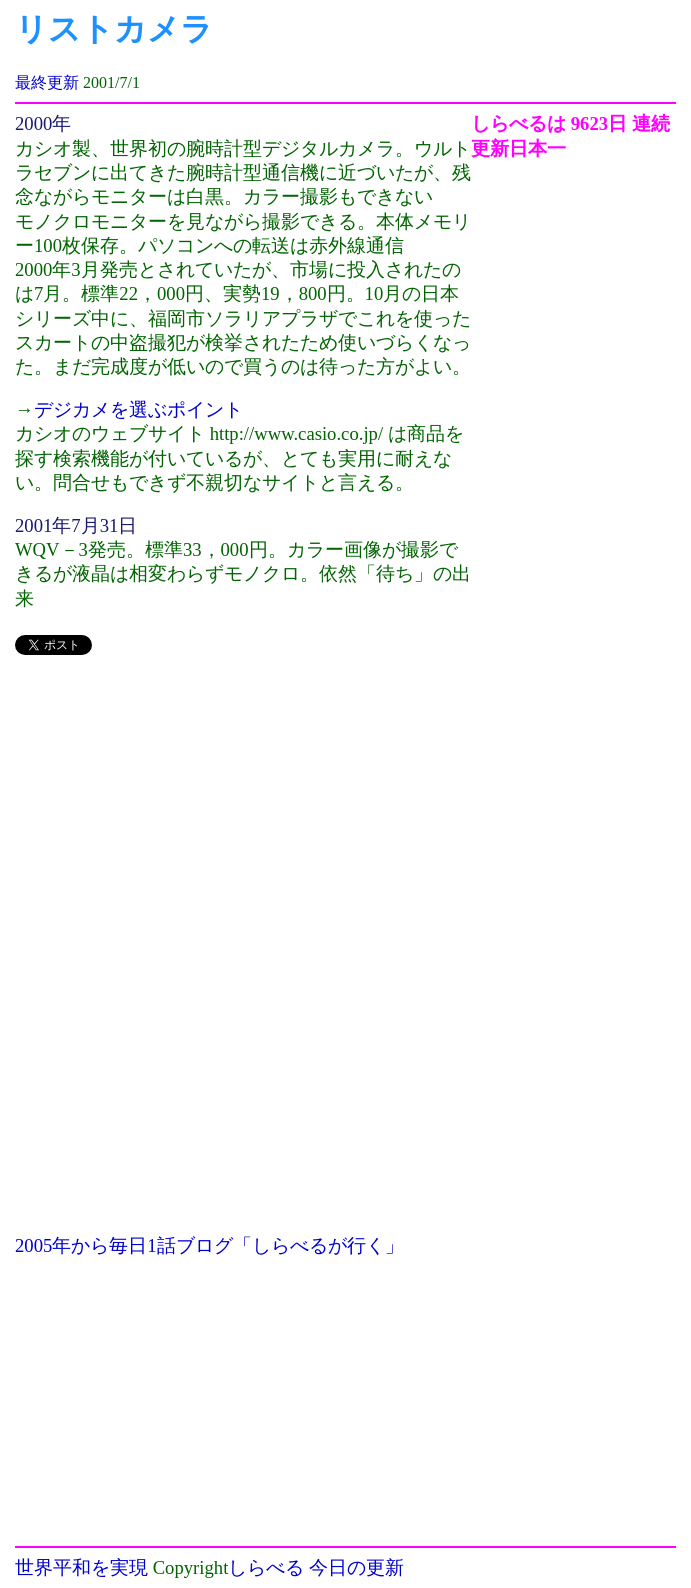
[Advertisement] (243, 814)
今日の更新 (356, 1567)
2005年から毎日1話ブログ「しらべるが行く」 (209, 1245)
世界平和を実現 (81, 1567)
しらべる (266, 1567)
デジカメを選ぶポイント (138, 409)
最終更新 (47, 82)
